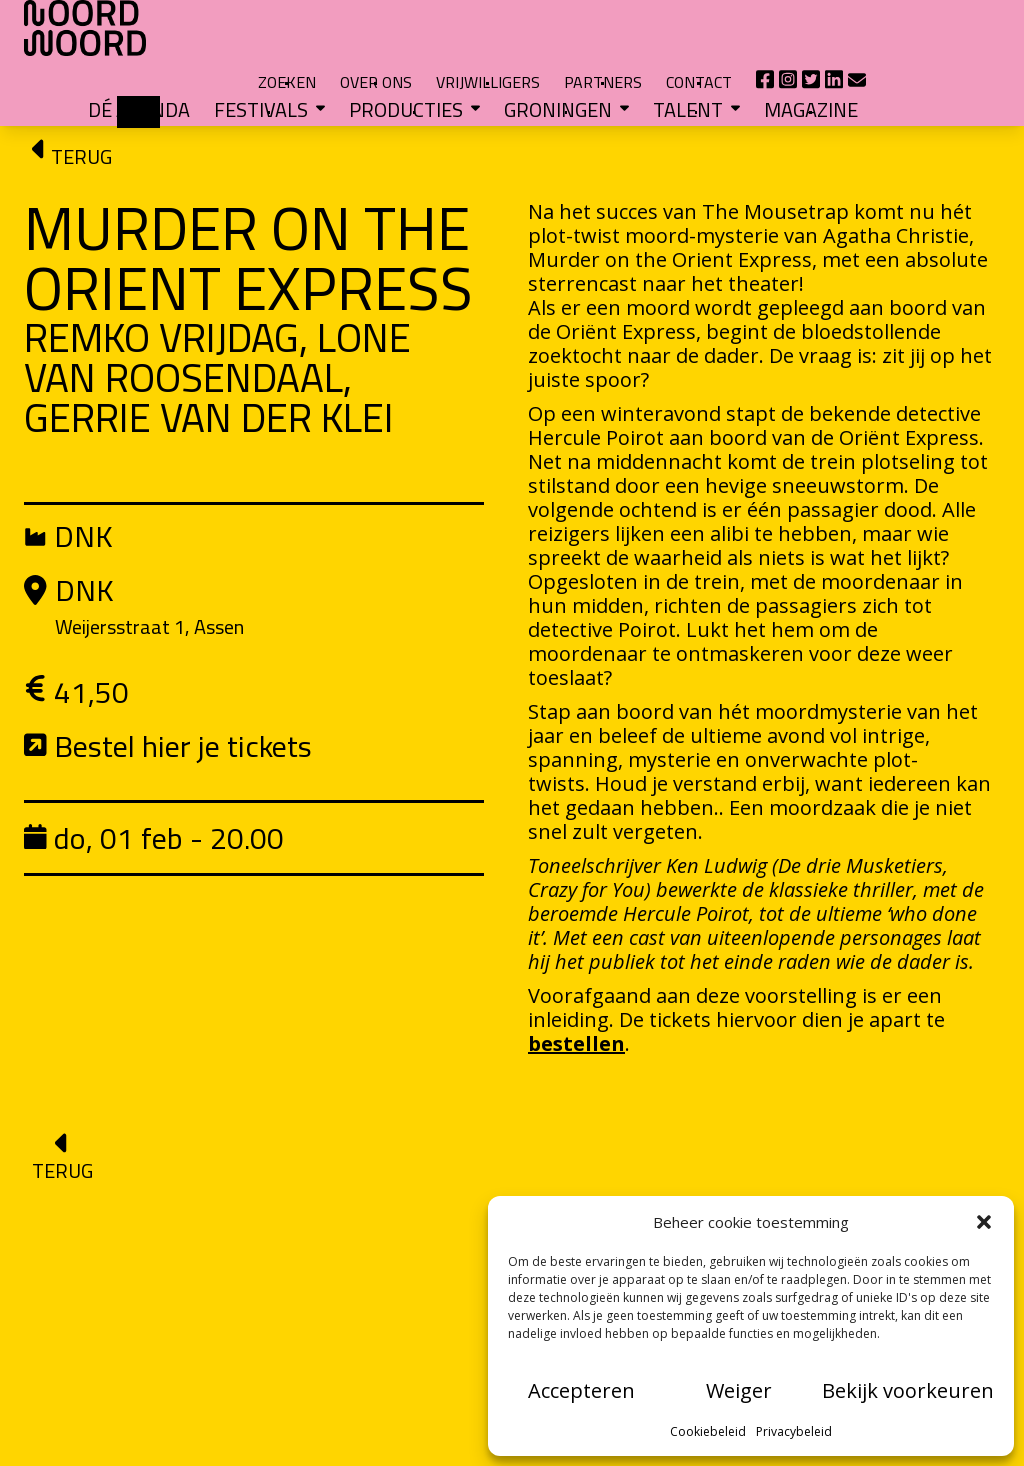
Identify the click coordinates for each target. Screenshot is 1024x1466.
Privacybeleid (794, 1431)
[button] (984, 1222)
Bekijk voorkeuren (908, 1390)
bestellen (576, 991)
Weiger (739, 1390)
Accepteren (581, 1390)
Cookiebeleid (708, 1431)
